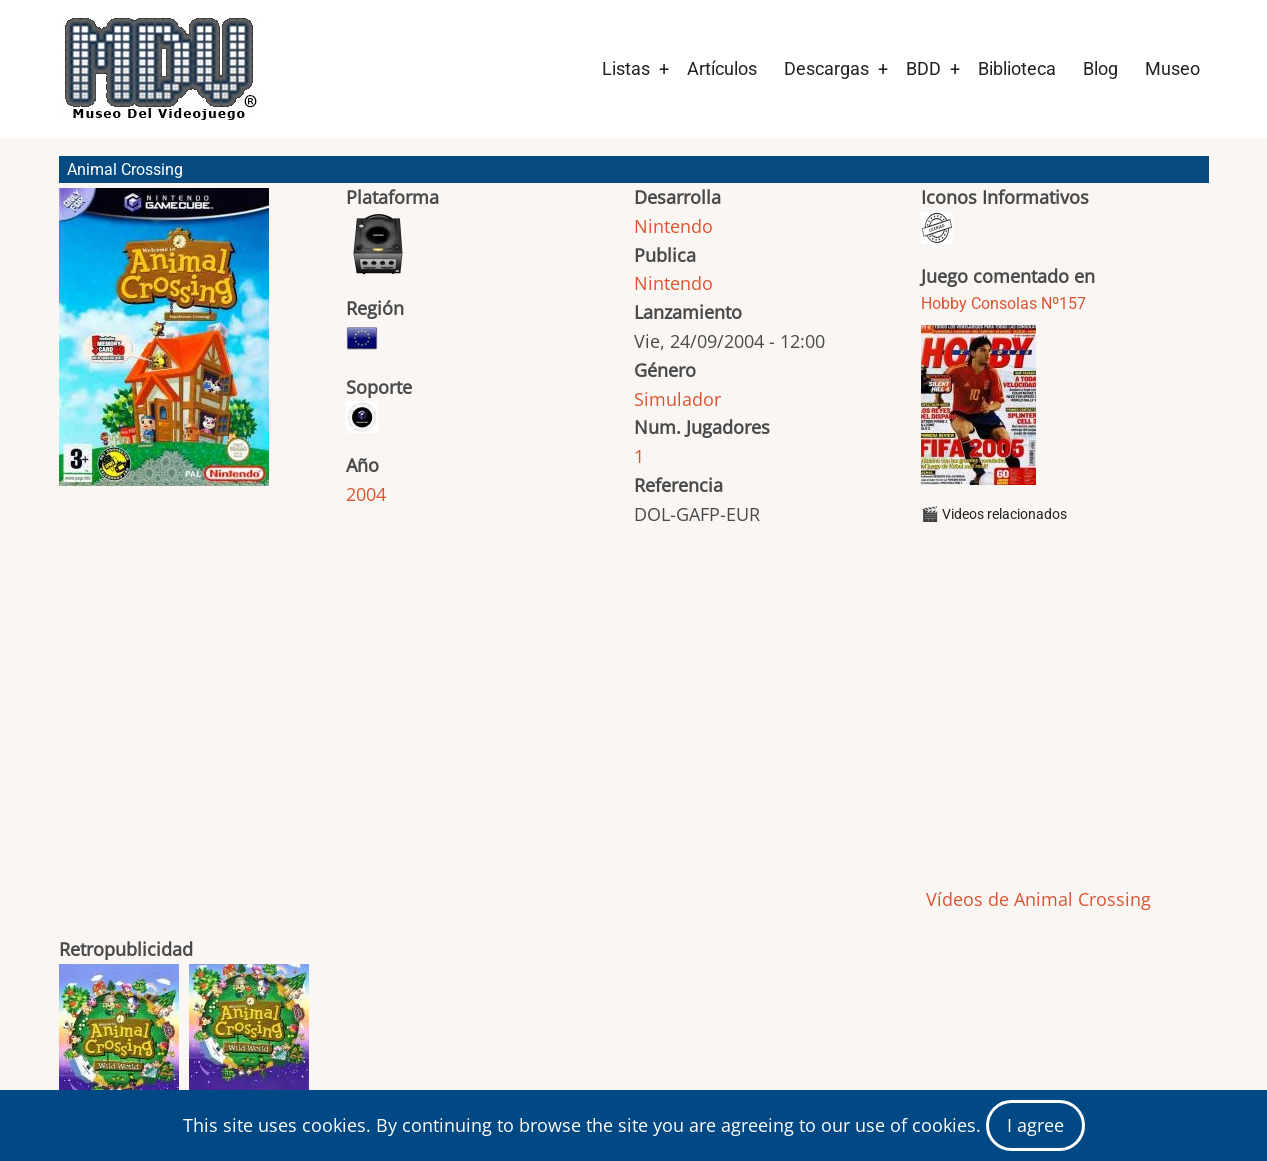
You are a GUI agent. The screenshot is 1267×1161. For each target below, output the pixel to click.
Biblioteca (1017, 68)
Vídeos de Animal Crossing (1036, 899)
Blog (1100, 68)
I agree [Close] (1035, 1125)
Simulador (677, 399)
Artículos (722, 68)
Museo (1172, 68)
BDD (923, 68)
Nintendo (673, 226)
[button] (164, 346)
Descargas (826, 68)
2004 (366, 494)
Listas (626, 68)
